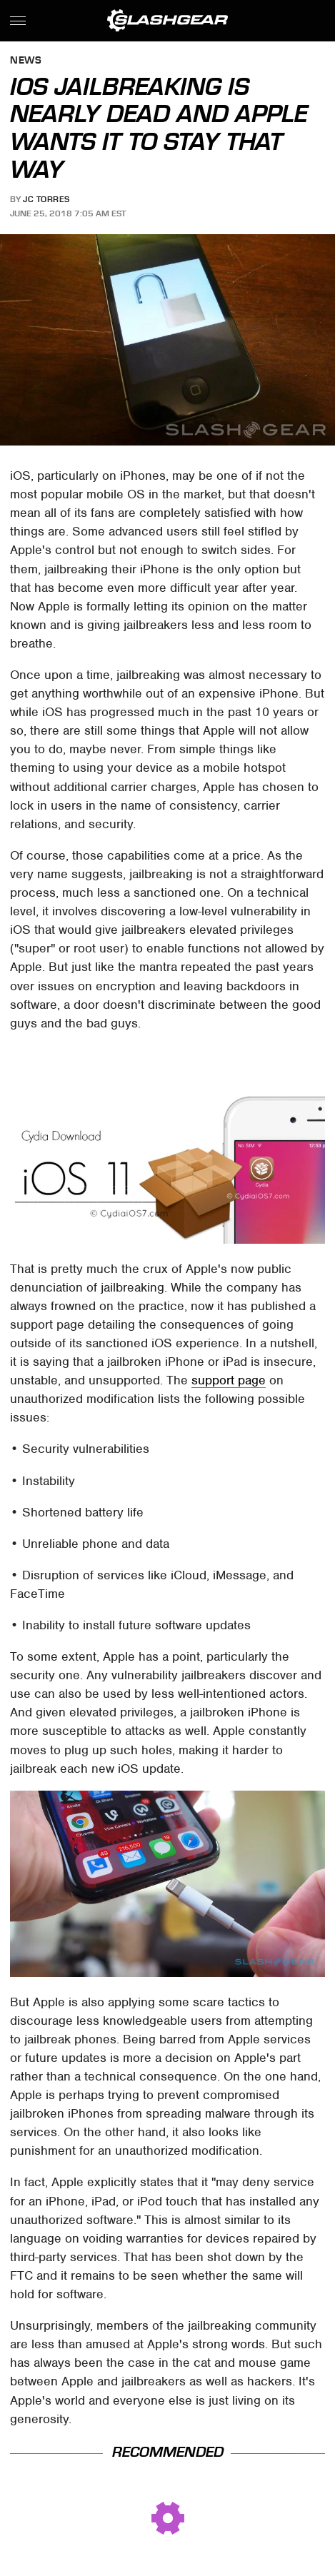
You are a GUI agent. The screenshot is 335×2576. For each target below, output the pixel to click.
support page (228, 1380)
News (25, 61)
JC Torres (46, 199)
